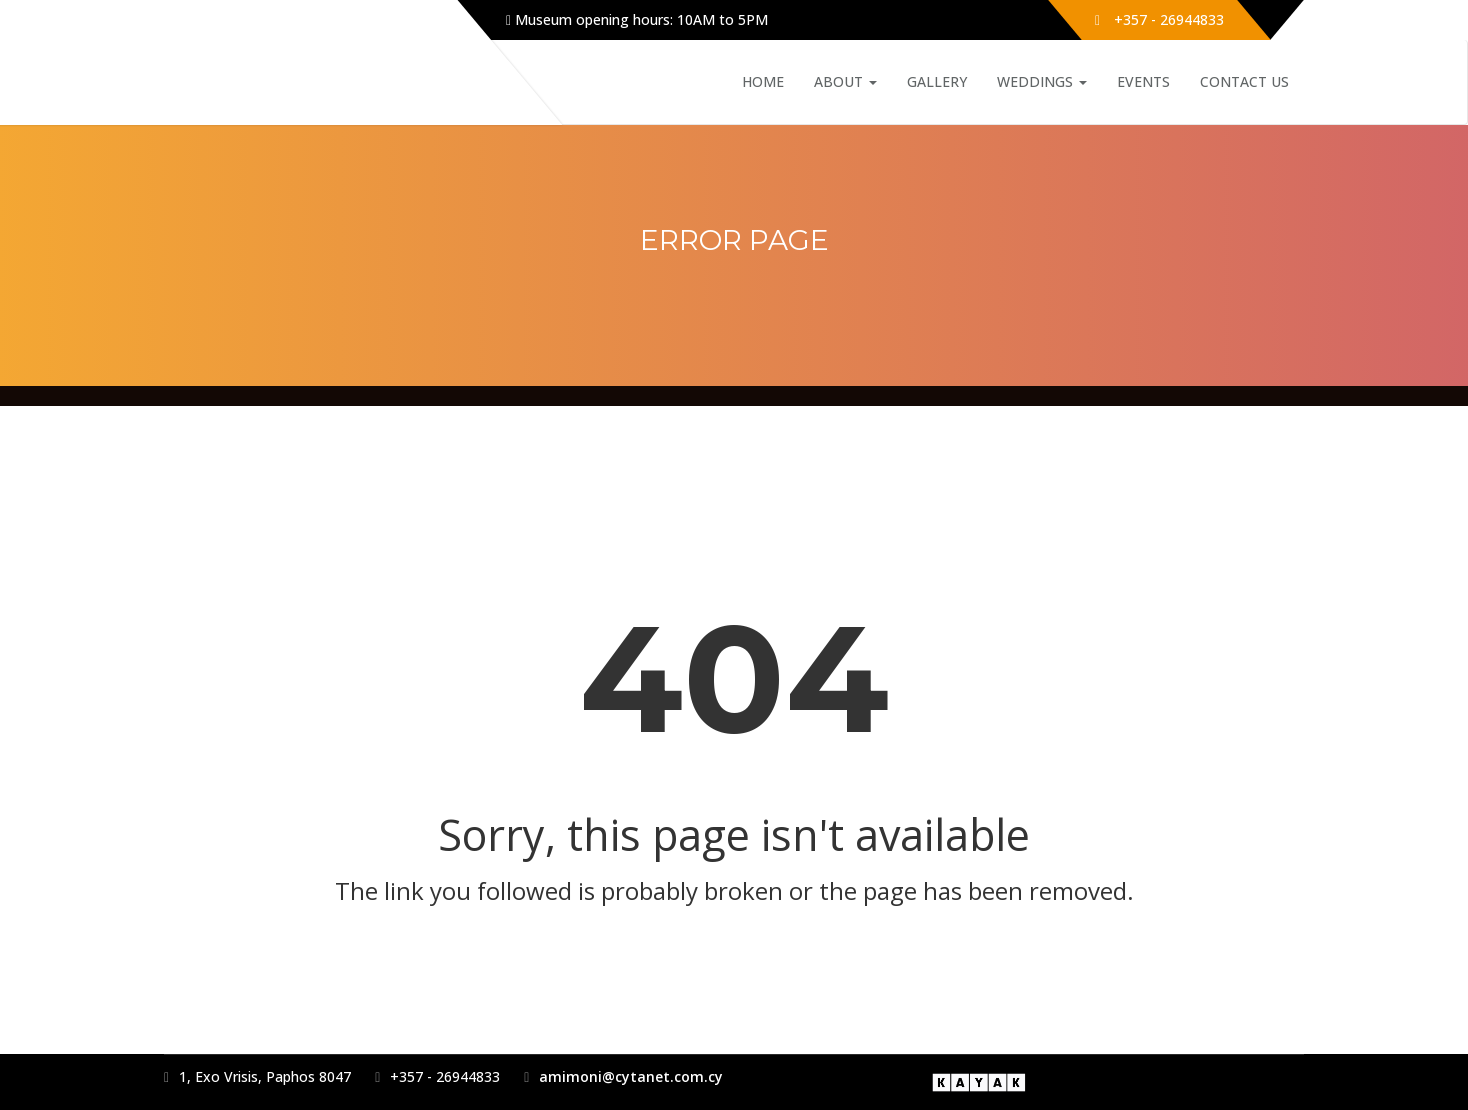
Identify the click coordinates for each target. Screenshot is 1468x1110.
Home (763, 81)
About (845, 81)
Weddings (1042, 81)
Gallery (937, 81)
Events (1143, 81)
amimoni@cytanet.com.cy (631, 1076)
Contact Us (1244, 81)
